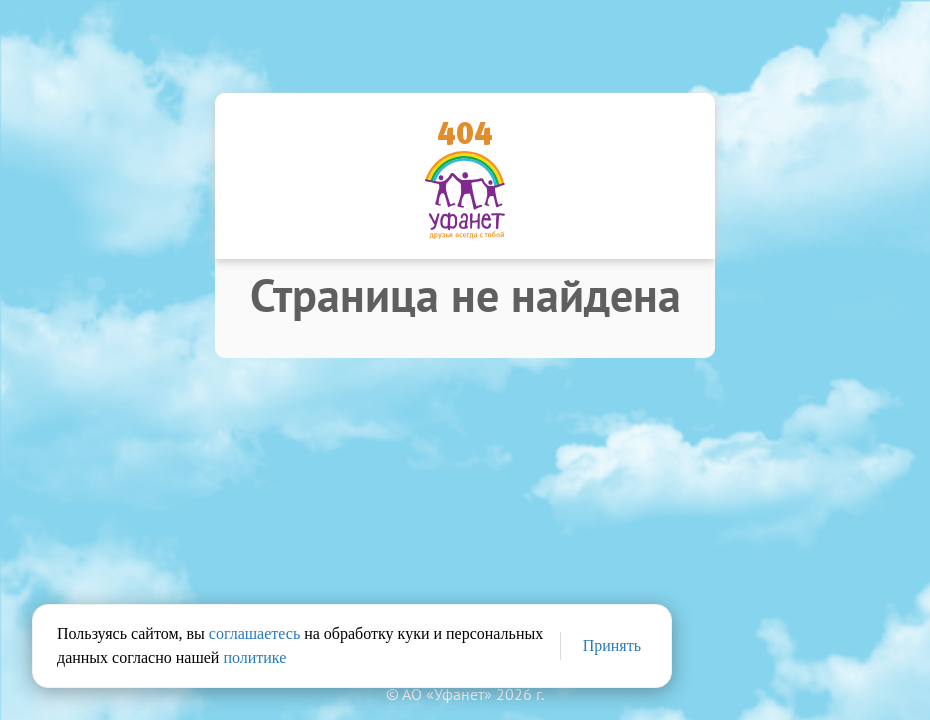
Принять (612, 645)
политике (254, 657)
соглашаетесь (254, 633)
